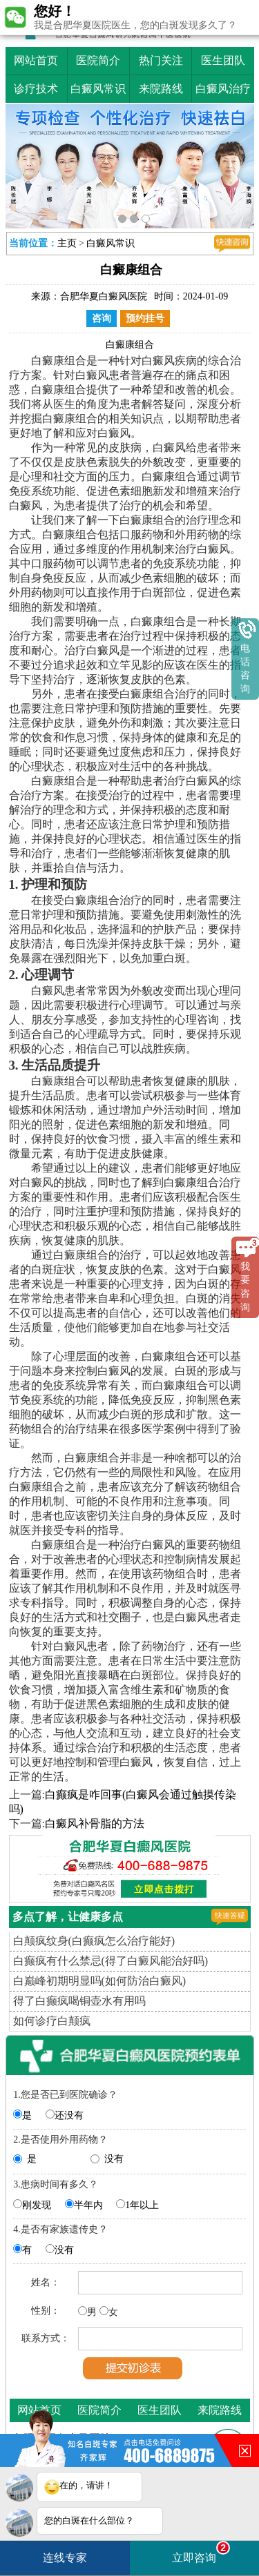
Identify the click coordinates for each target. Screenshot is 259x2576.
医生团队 (223, 60)
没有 (114, 2159)
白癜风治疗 (223, 89)
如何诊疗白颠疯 (51, 2021)
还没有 (69, 2115)
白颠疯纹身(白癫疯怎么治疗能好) (94, 1941)
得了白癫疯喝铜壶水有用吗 (79, 2001)
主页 (67, 243)
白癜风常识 (98, 89)
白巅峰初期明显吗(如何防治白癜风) (99, 1981)
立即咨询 (201, 2552)
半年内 (88, 2205)
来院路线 (161, 89)
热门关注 (161, 60)
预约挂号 (145, 318)
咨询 (101, 318)
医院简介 (98, 60)
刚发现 (36, 2205)
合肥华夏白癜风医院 (103, 296)
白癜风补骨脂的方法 (94, 1823)
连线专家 (65, 2558)
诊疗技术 (36, 89)
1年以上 (142, 2205)
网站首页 (36, 60)
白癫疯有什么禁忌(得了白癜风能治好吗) (111, 1961)
